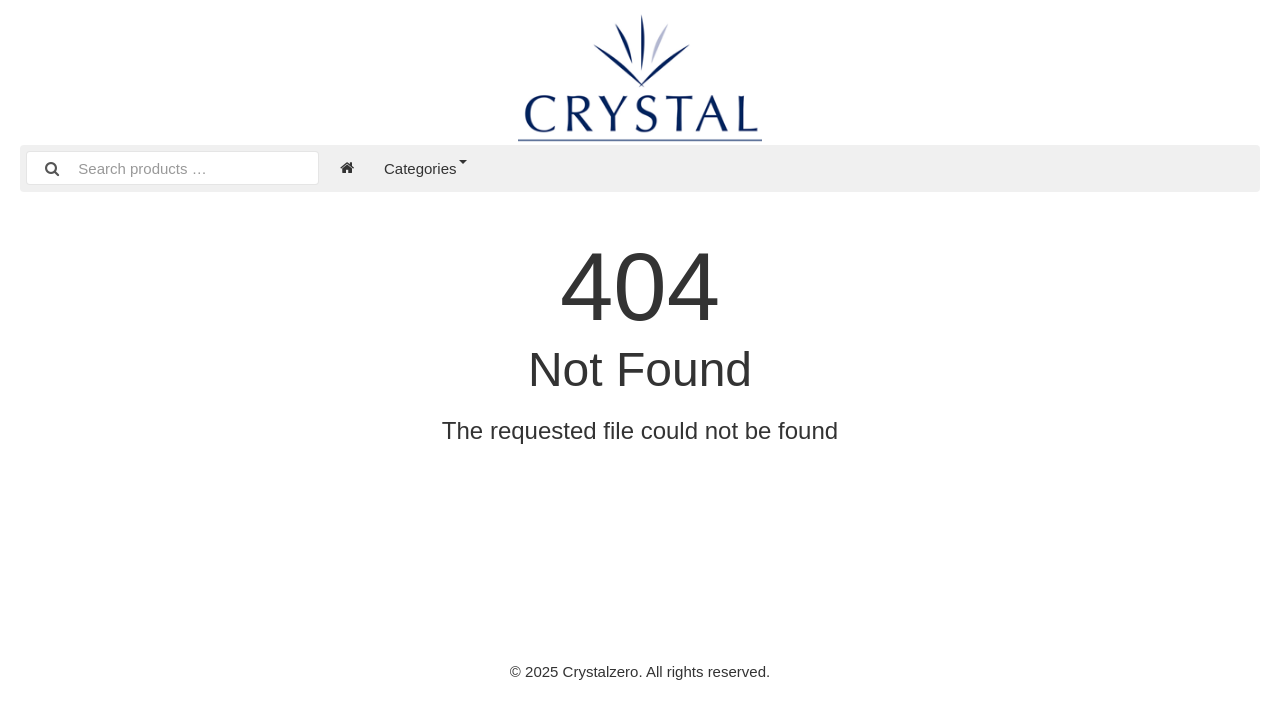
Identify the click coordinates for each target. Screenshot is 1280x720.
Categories (425, 168)
